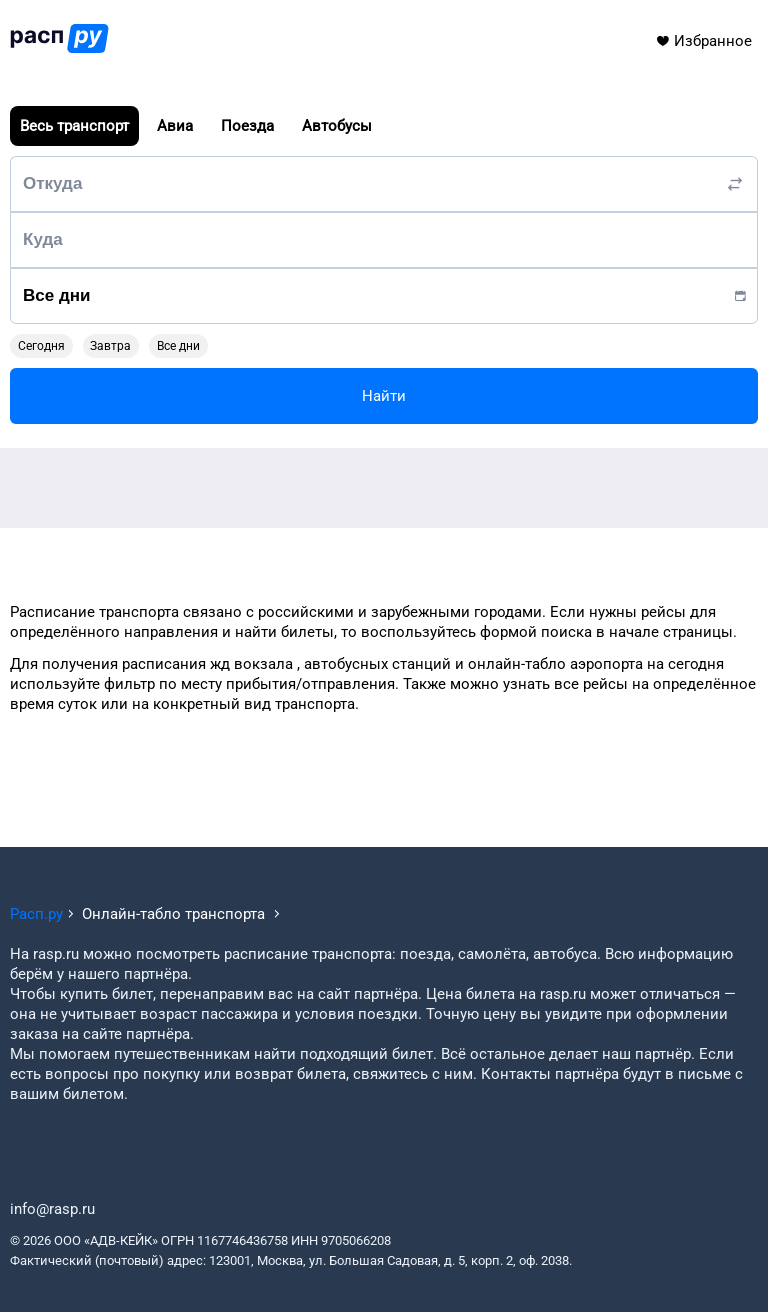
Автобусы (337, 126)
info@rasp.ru (52, 1209)
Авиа (175, 126)
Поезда (247, 126)
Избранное (703, 41)
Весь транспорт (74, 126)
